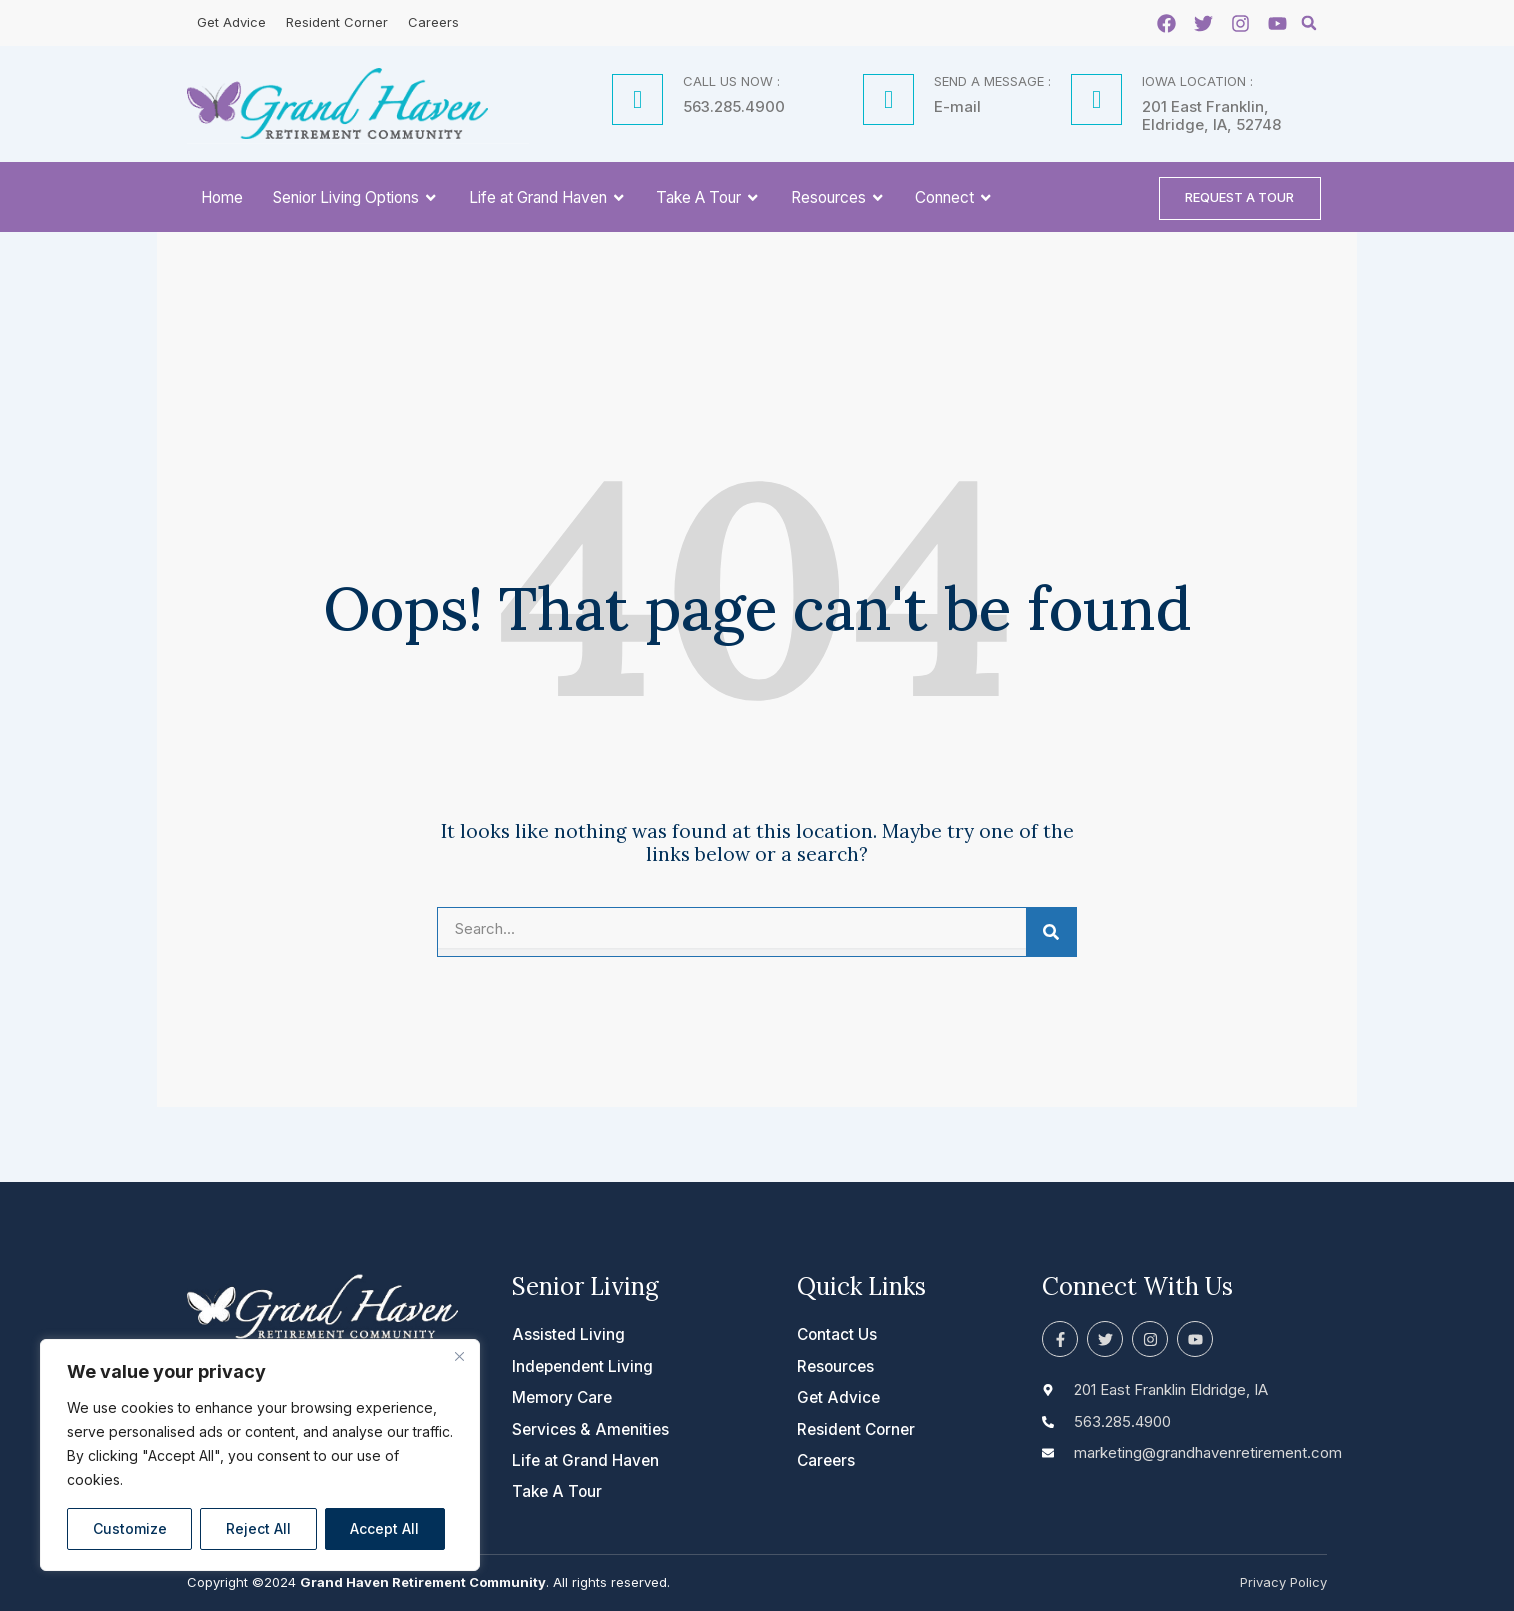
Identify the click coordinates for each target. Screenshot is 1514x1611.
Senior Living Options (356, 200)
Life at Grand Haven (548, 200)
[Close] (459, 1356)
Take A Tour (708, 200)
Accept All (384, 1528)
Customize (130, 1528)
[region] (260, 1455)
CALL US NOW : (731, 81)
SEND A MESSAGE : (992, 81)
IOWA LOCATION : (1197, 81)
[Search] (1051, 937)
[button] (1309, 23)
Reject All (258, 1528)
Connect (954, 200)
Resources (838, 200)
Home (222, 199)
